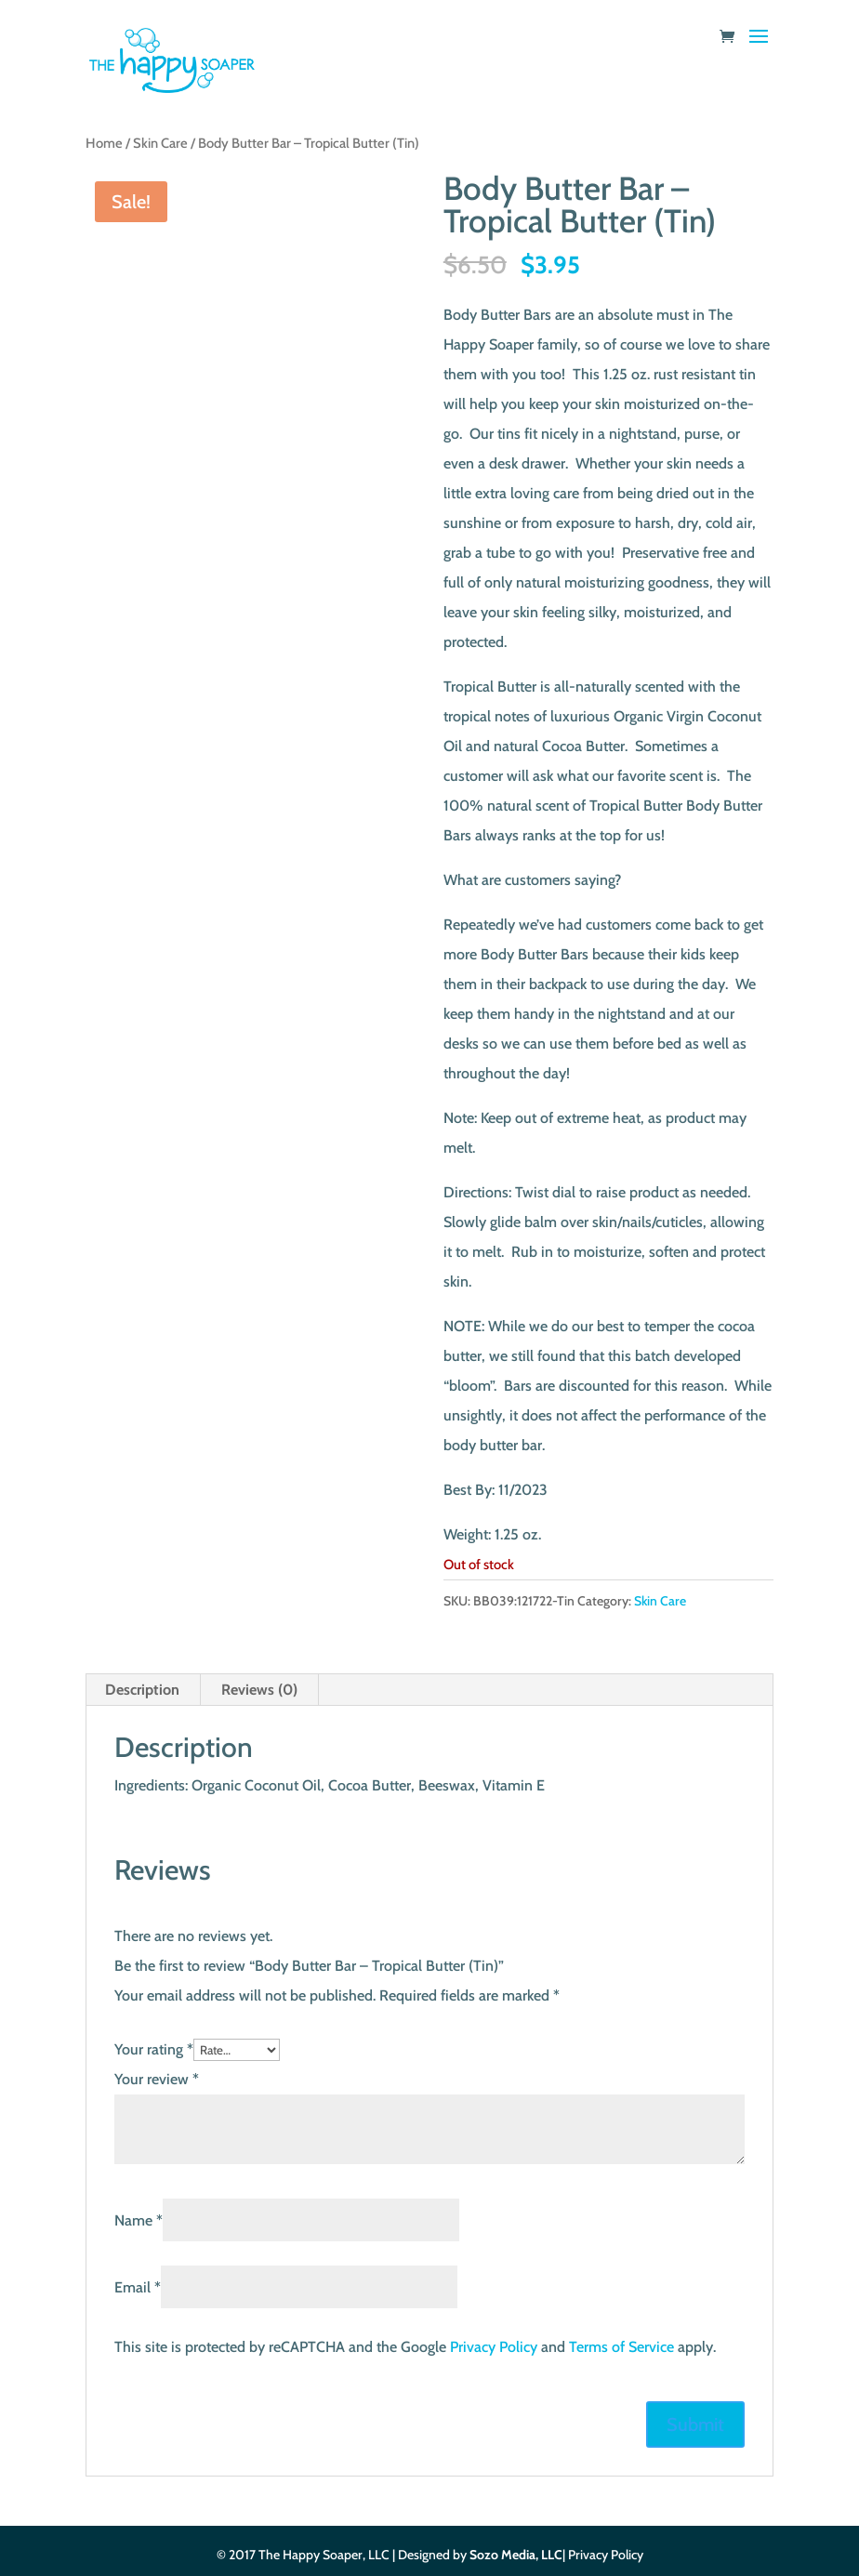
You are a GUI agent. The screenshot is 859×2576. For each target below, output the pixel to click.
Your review (156, 2079)
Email (137, 2287)
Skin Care (160, 143)
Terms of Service (621, 2347)
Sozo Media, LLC (515, 2554)
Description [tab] (142, 1689)
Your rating (153, 2049)
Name (138, 2220)
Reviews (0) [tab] (259, 1689)
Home (104, 143)
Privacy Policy (493, 2347)
